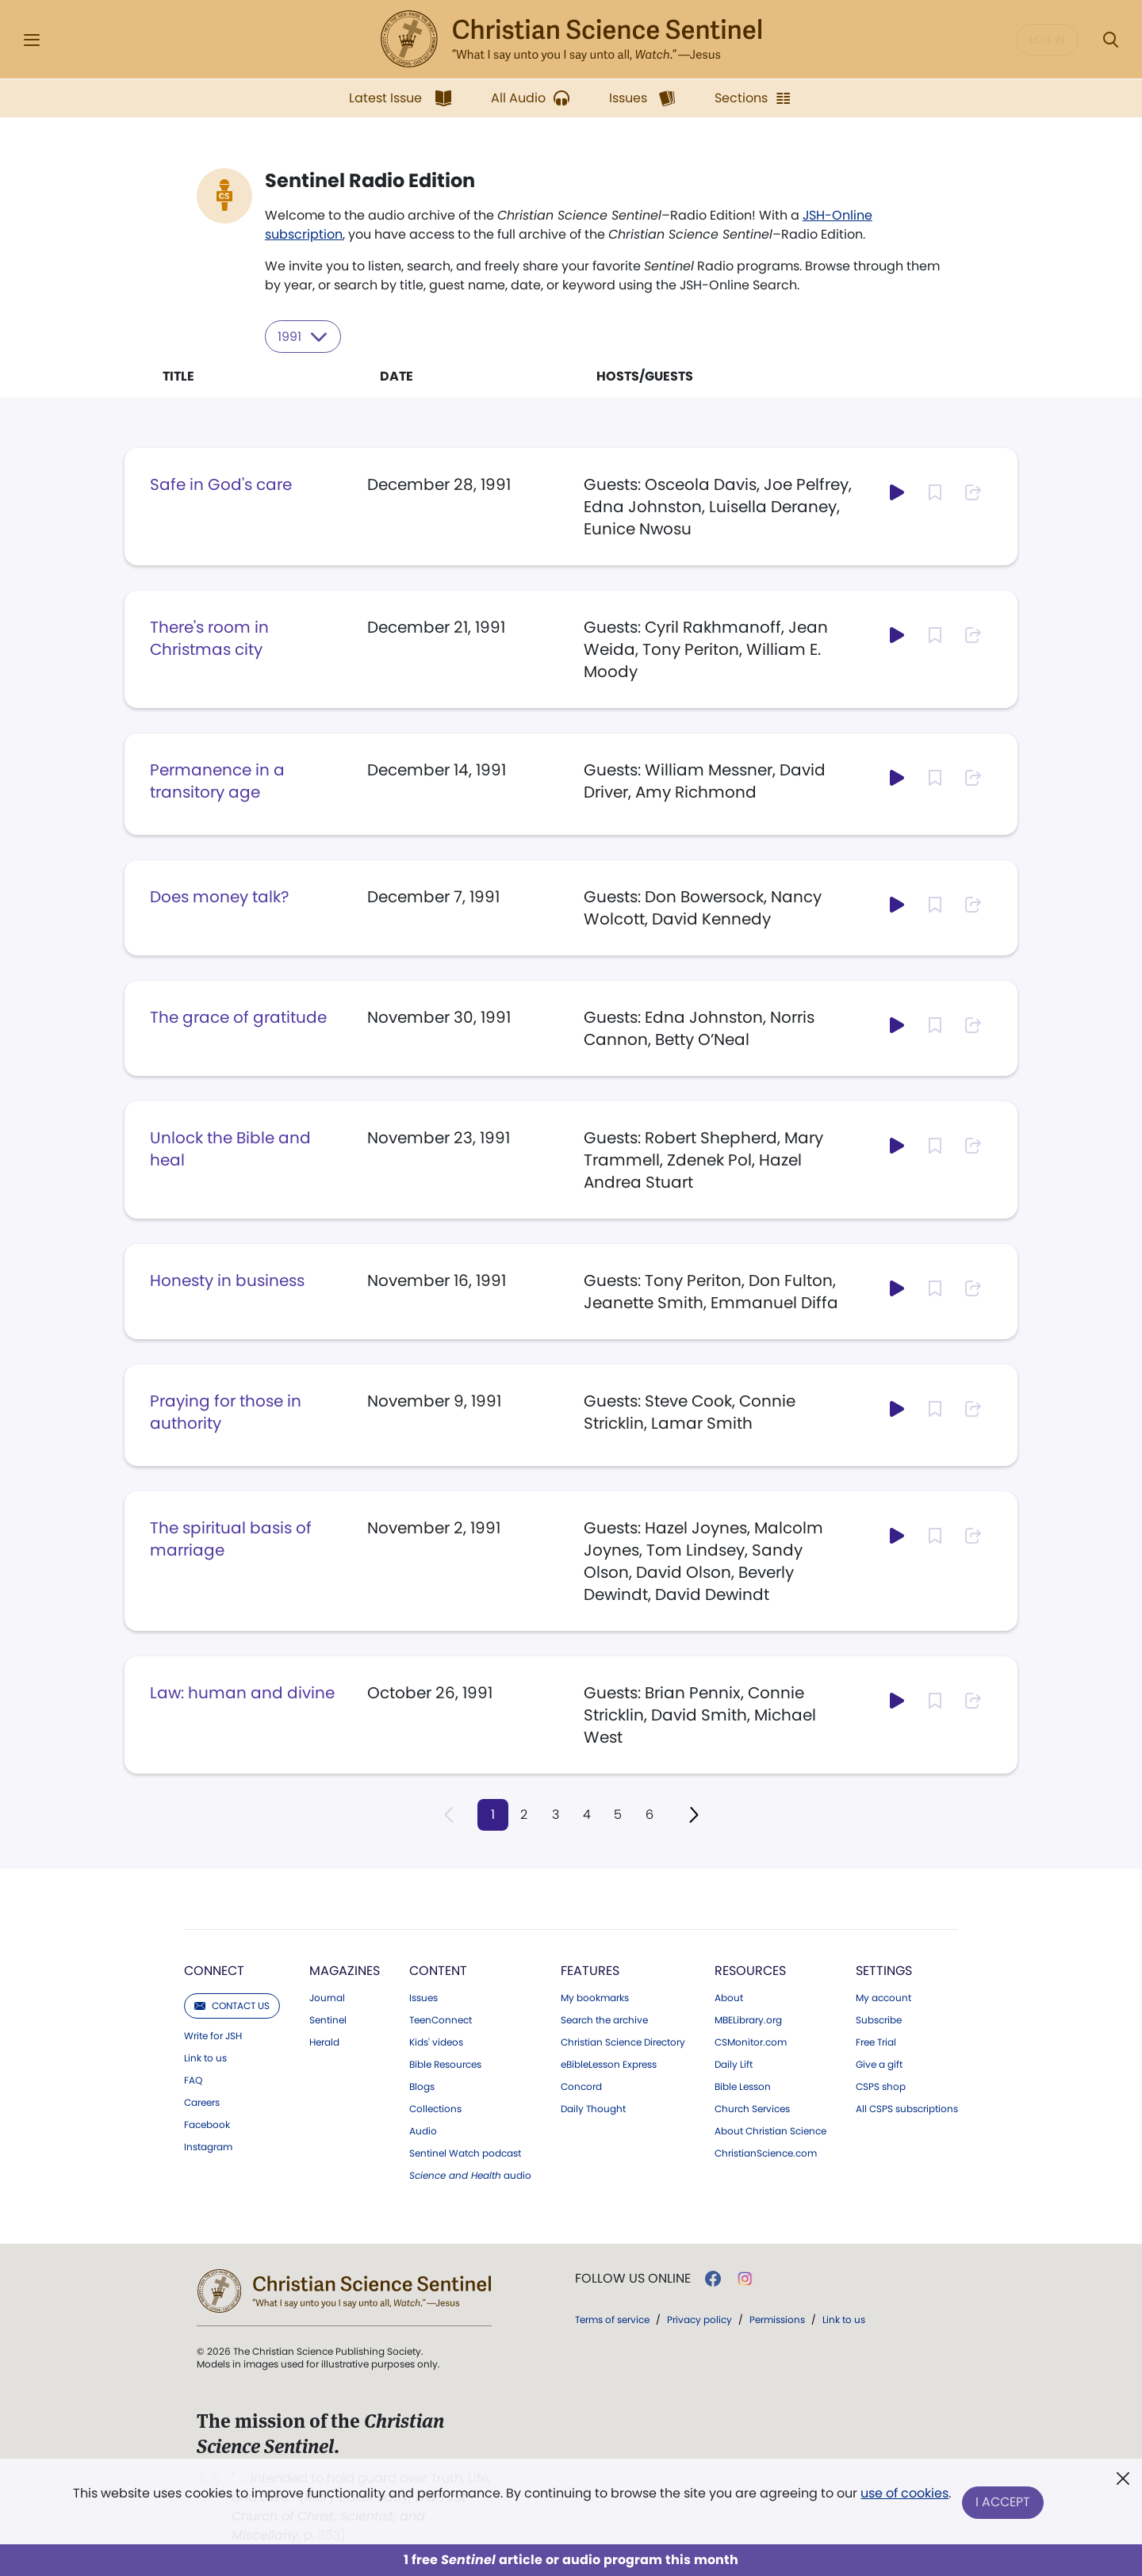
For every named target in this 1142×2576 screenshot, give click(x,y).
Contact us (232, 2004)
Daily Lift (734, 2064)
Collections (435, 2108)
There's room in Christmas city (209, 637)
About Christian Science (770, 2130)
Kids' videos (436, 2041)
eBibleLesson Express (609, 2064)
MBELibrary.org (748, 2019)
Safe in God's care (221, 484)
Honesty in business (227, 1280)
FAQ (193, 2079)
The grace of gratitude (238, 1016)
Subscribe (879, 2019)
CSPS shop (881, 2086)
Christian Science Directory (623, 2041)
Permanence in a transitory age (217, 780)
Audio (423, 2130)
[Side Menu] (32, 40)
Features (590, 1970)
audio (470, 2175)
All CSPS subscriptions (907, 2108)
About (729, 1997)
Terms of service (612, 2318)
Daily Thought (593, 2108)
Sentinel (328, 2019)
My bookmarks (595, 1997)
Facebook (207, 2124)
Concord (581, 2086)
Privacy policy (699, 2318)
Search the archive (604, 2019)
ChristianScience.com (766, 2152)
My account (883, 1997)
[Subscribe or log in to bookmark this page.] (935, 492)
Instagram (208, 2146)
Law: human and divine (242, 1692)
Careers (202, 2102)
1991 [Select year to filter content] (303, 336)
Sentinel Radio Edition (370, 180)
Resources (750, 1970)
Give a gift (879, 2064)
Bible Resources (445, 2064)
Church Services (752, 2108)
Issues (423, 1997)
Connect (214, 1970)
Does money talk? (219, 896)
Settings (884, 1970)
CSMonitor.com (751, 2041)
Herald (324, 2041)
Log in (1047, 40)
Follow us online (633, 2278)
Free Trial (876, 2041)
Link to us (205, 2057)
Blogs (422, 2086)
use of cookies (904, 2496)
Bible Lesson (743, 2086)
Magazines (344, 1970)
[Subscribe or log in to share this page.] (973, 492)
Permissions (777, 2318)
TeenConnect (440, 2019)
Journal (327, 1997)
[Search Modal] (1110, 40)
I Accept (1003, 2503)
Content (438, 1970)
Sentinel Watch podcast (465, 2152)
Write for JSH (213, 2035)
